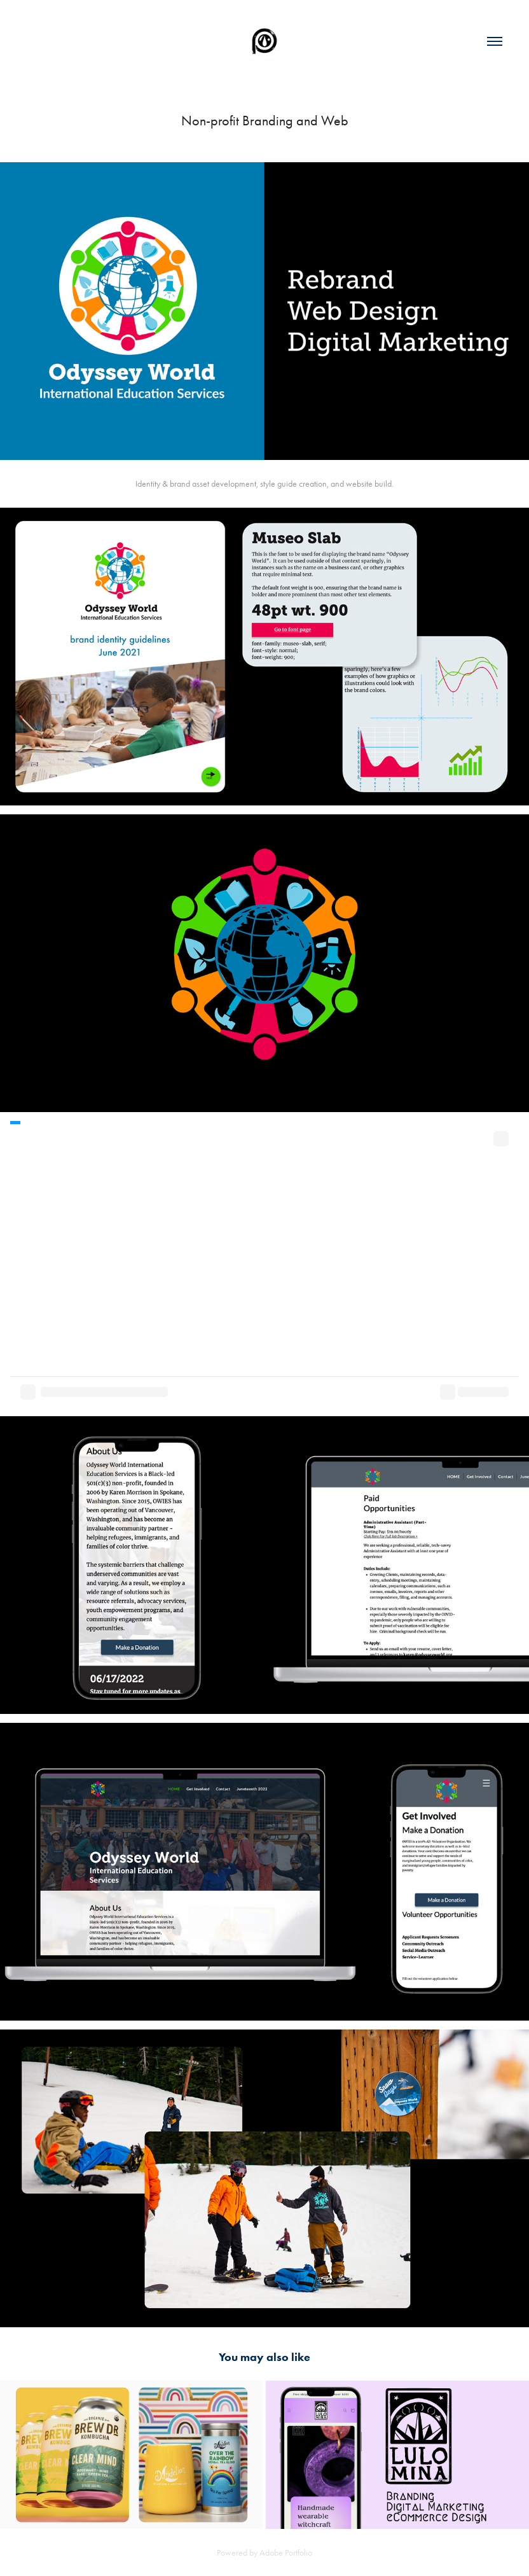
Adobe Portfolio (285, 2552)
